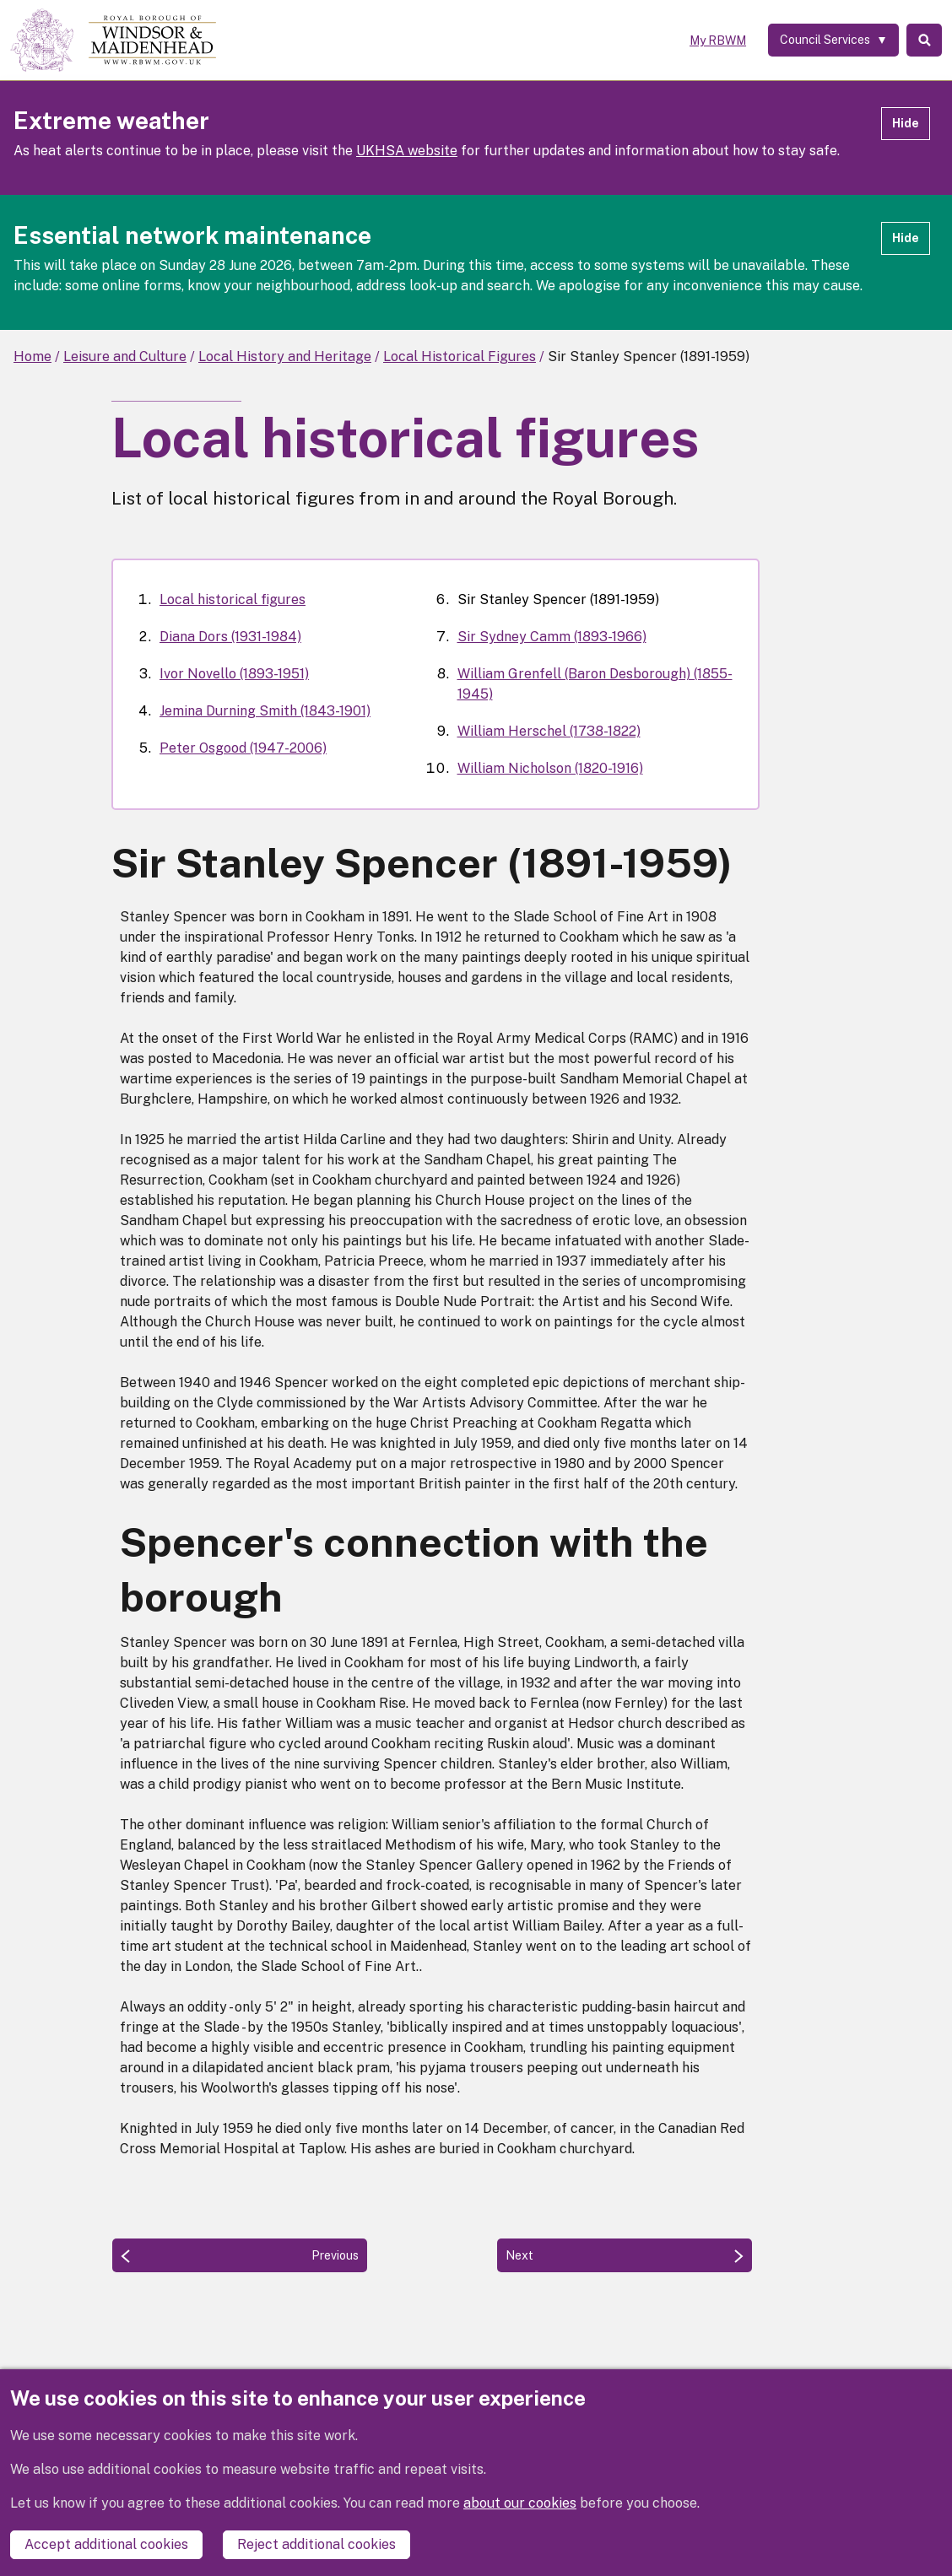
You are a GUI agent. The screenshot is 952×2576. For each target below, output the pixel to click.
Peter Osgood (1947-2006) (243, 748)
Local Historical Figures (459, 356)
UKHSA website (406, 151)
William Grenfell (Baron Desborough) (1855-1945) (595, 684)
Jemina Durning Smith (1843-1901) (265, 711)
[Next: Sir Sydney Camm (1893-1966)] (624, 2255)
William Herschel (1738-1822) (549, 731)
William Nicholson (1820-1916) (550, 768)
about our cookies (519, 2505)
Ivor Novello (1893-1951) (234, 674)
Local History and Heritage (284, 356)
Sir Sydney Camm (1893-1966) (551, 637)
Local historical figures (233, 599)
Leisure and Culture (125, 356)
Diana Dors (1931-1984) (230, 637)
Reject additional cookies (316, 2544)
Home (32, 356)
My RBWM (708, 40)
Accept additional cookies (106, 2544)
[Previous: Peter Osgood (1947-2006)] (239, 2255)
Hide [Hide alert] (905, 123)
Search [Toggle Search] (921, 40)
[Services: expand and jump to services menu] (825, 40)
